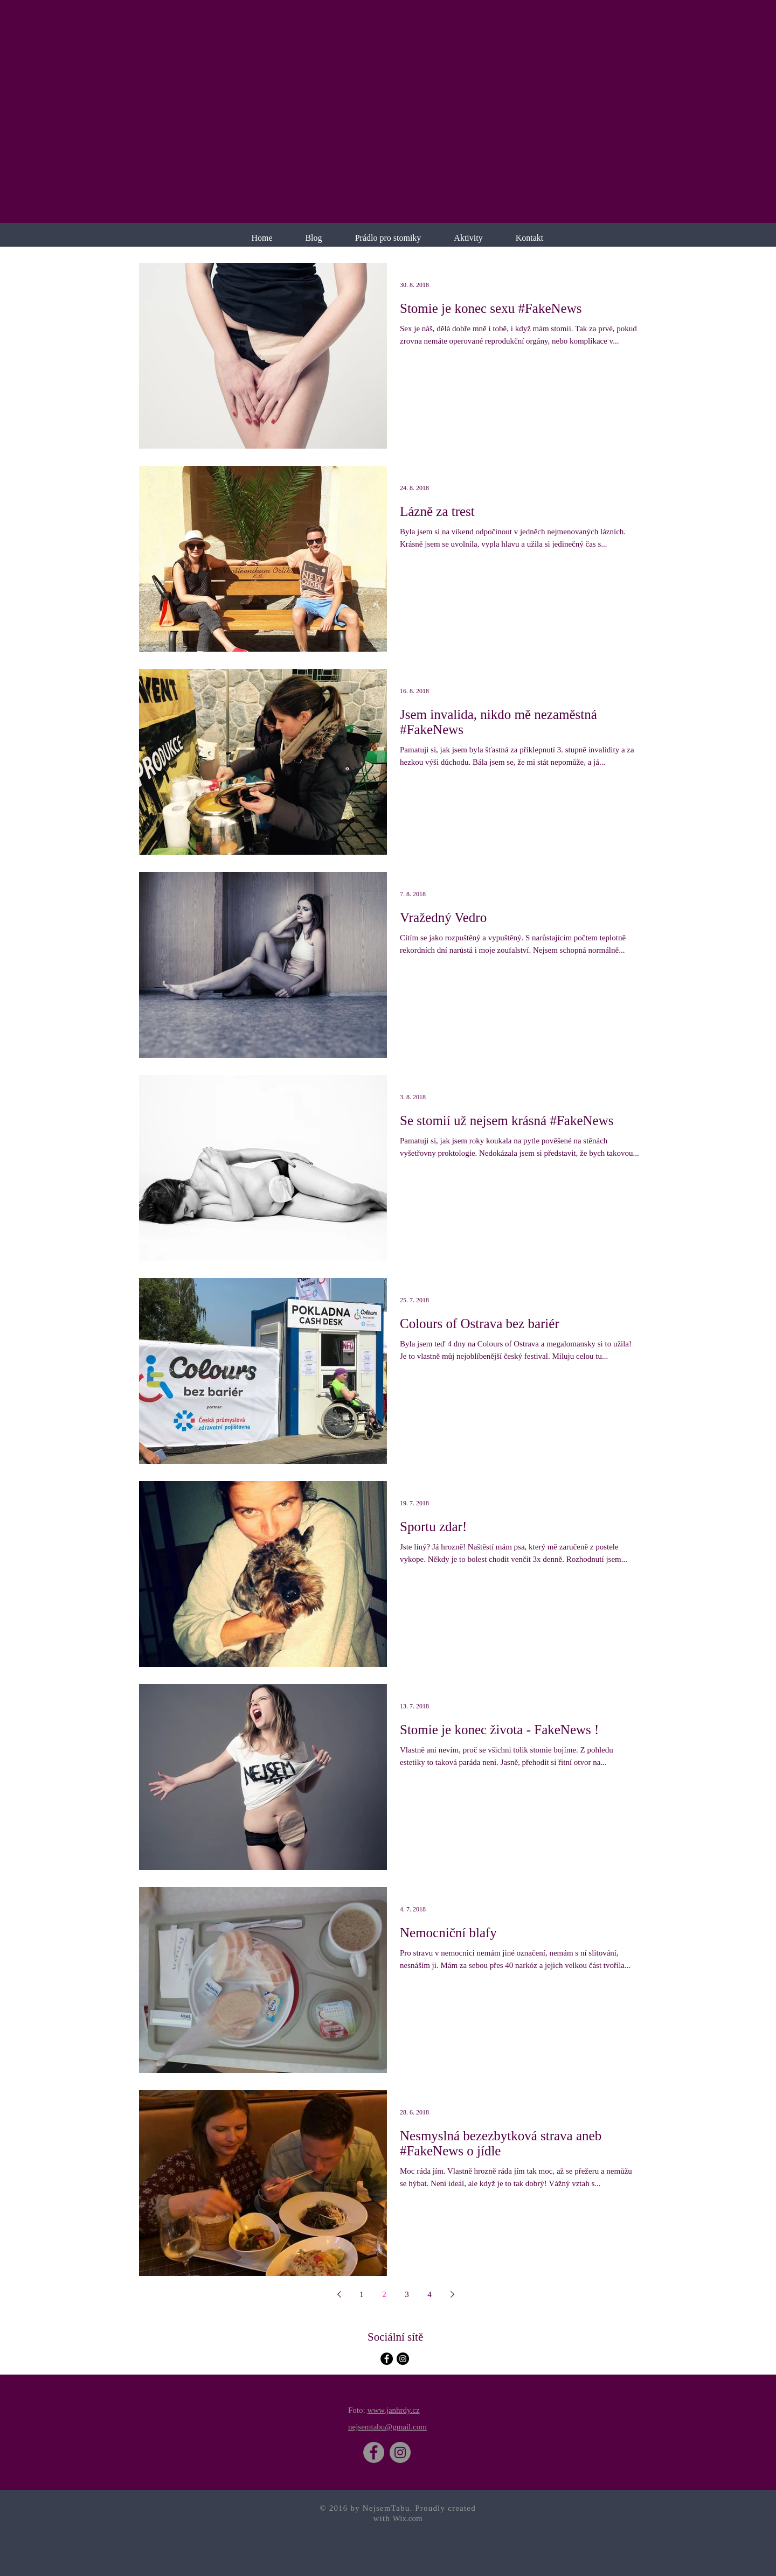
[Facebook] (373, 2452)
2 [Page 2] (384, 2294)
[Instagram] (400, 2452)
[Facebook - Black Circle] (386, 2358)
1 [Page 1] (361, 2294)
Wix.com (407, 2518)
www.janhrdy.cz (393, 2410)
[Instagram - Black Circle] (403, 2358)
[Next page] (452, 2294)
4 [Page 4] (429, 2294)
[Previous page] (339, 2294)
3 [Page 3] (407, 2294)
